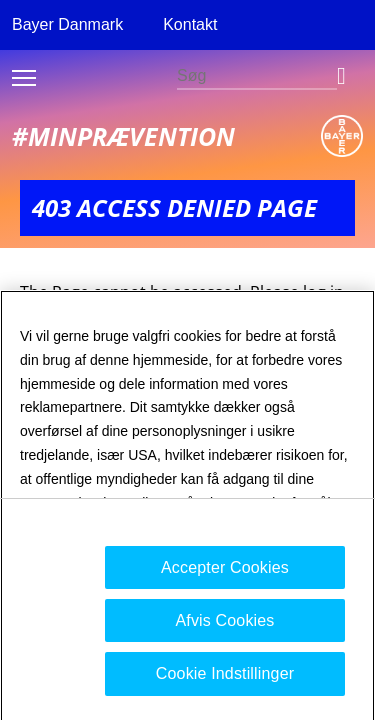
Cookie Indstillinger (225, 681)
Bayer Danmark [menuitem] (67, 24)
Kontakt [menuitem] (190, 24)
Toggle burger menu (24, 78)
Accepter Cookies (225, 574)
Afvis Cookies (224, 627)
